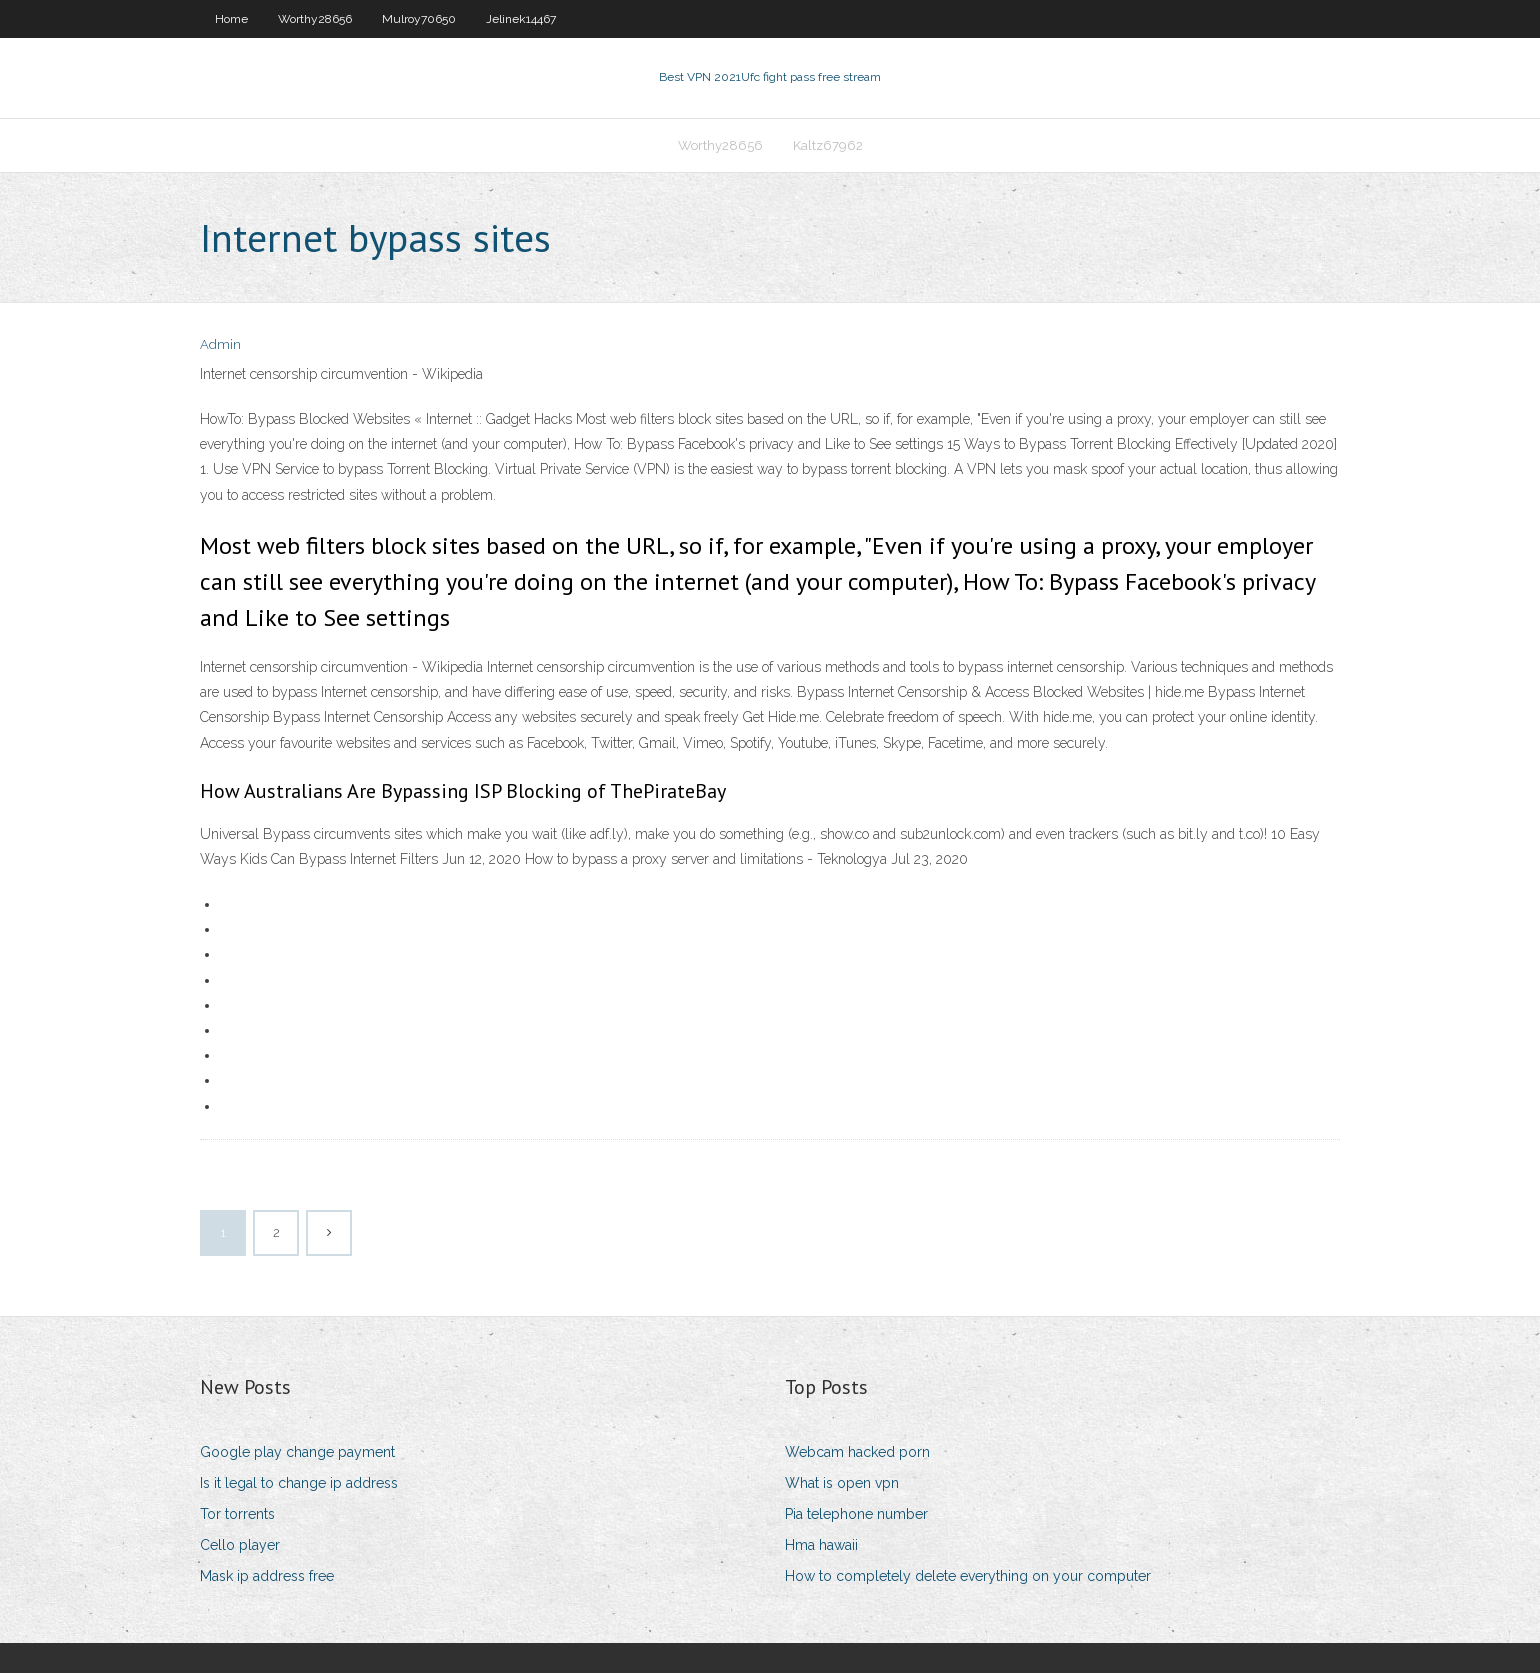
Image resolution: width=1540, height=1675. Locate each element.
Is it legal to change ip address (299, 1485)
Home (231, 19)
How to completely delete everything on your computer (968, 1579)
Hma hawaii (821, 1547)
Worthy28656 (315, 19)
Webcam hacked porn (857, 1454)
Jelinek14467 (521, 19)
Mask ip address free (267, 1579)
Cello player (240, 1547)
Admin (220, 347)
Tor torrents (237, 1516)
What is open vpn (842, 1485)
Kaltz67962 (828, 146)
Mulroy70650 (419, 19)
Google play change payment (297, 1454)
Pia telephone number (856, 1516)
